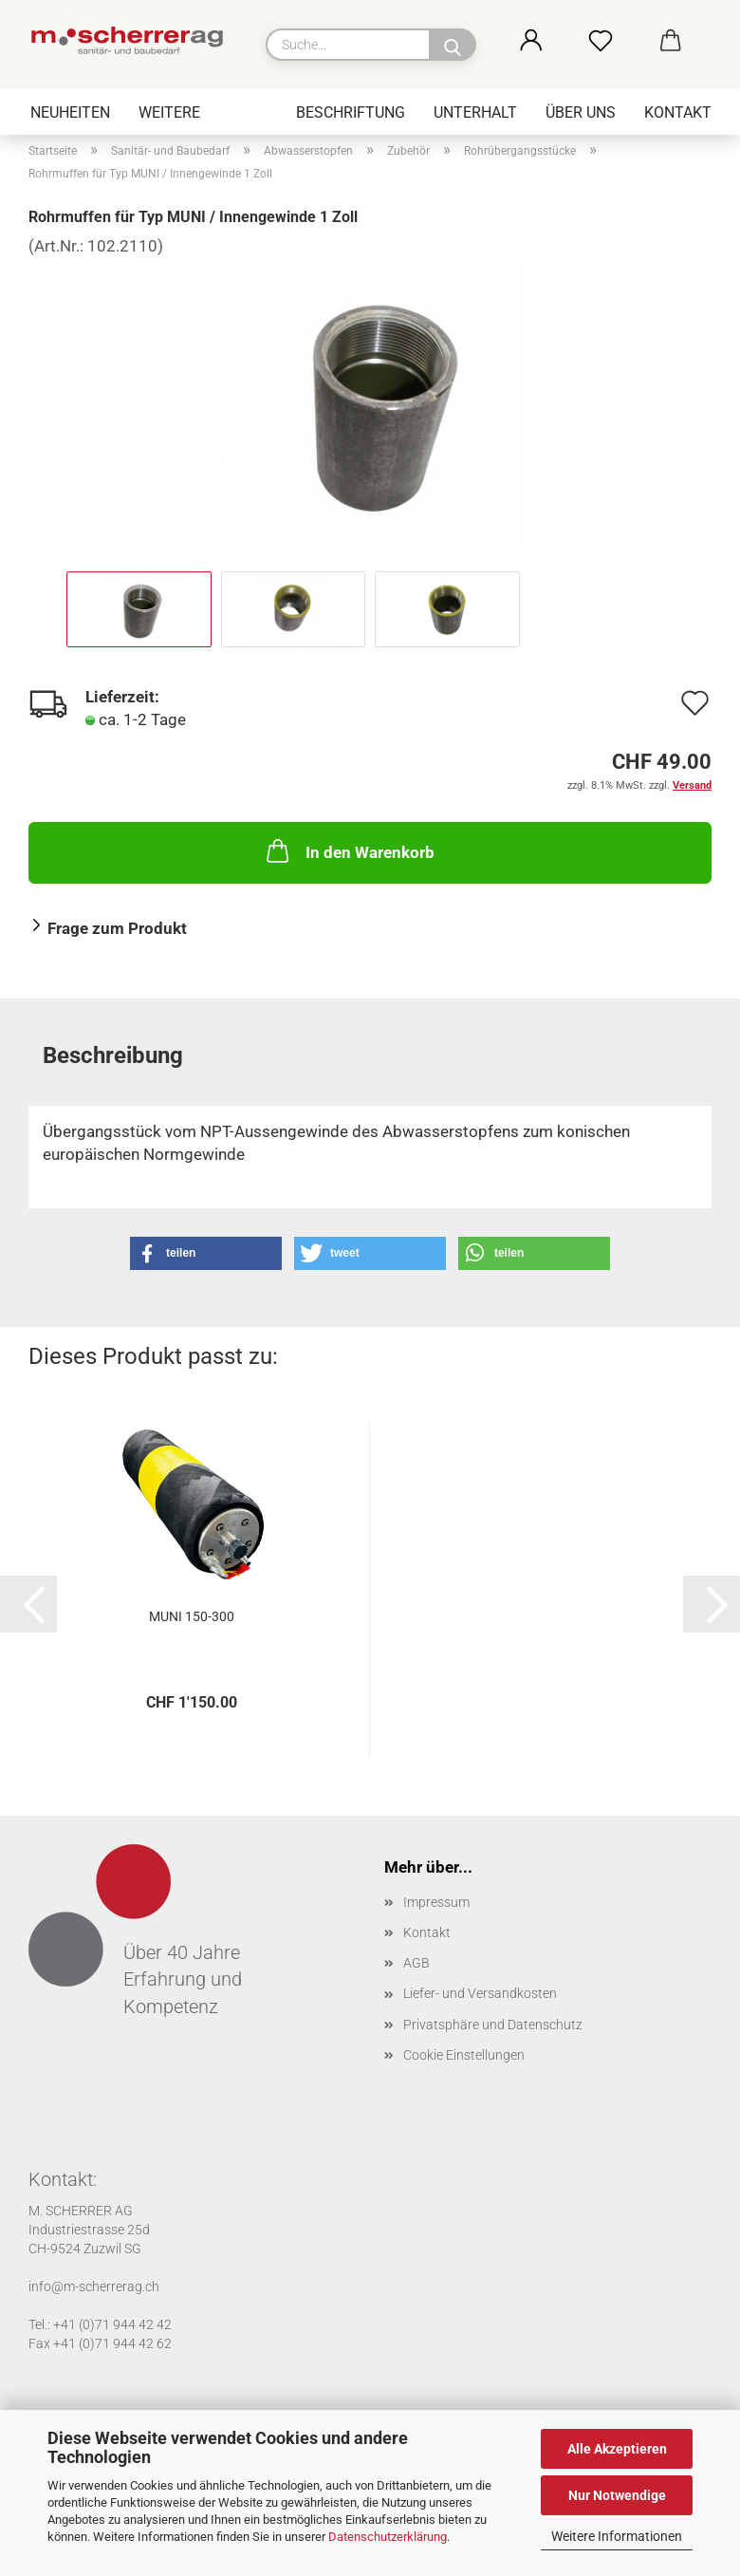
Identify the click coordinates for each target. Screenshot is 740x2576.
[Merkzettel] (621, 42)
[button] (551, 42)
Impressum (436, 1902)
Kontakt (678, 112)
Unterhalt (475, 112)
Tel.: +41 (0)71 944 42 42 (100, 2324)
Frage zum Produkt (117, 928)
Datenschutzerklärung (387, 2536)
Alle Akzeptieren (617, 2448)
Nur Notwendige (617, 2495)
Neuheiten (70, 112)
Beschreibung (113, 1055)
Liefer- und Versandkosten (480, 1993)
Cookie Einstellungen (464, 2055)
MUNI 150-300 (191, 1616)
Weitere (169, 112)
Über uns (581, 112)
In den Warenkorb (349, 850)
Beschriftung (350, 112)
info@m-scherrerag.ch (93, 2286)
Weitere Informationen (616, 2536)
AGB (416, 1962)
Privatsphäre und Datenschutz (493, 2024)
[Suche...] (452, 44)
